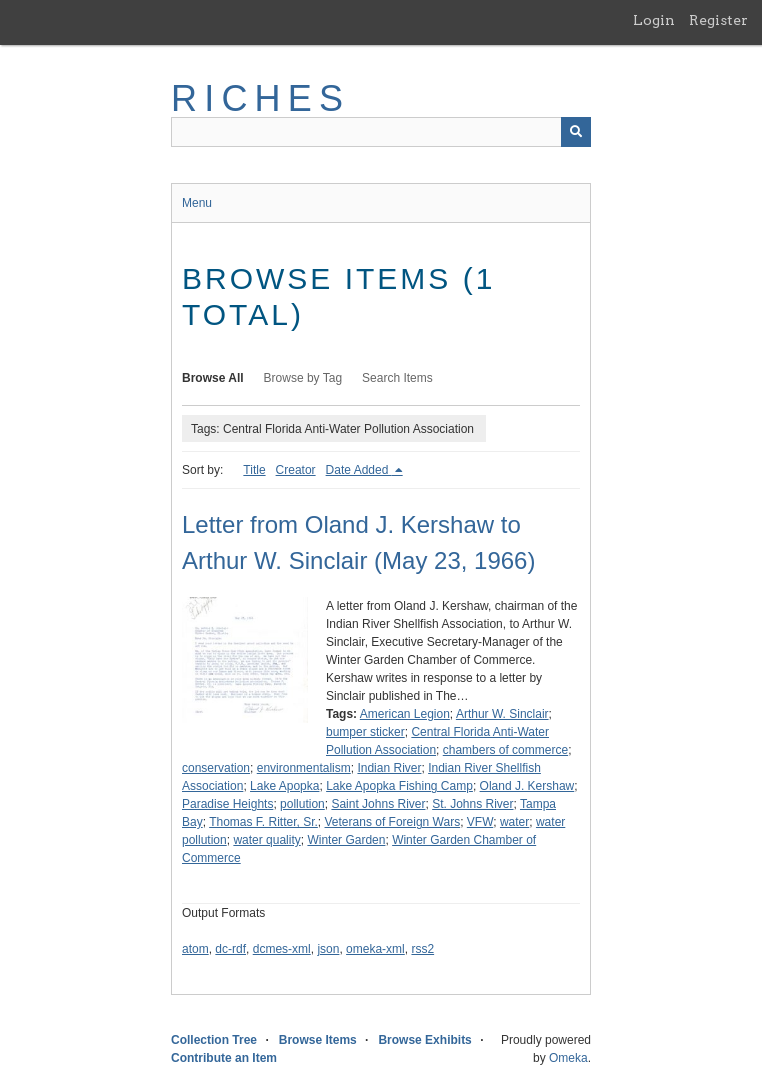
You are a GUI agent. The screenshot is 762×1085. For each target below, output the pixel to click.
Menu (197, 203)
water (514, 822)
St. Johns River (472, 804)
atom (195, 949)
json (328, 949)
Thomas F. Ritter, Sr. (263, 822)
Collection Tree (214, 1040)
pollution (302, 804)
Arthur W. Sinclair (502, 714)
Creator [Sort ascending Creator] (296, 470)
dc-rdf (230, 949)
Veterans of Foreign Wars (393, 822)
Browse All (213, 378)
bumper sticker (365, 732)
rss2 (422, 949)
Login (654, 20)
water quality (266, 840)
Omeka (568, 1058)
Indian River (389, 768)
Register (718, 20)
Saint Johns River (378, 804)
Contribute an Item (224, 1058)
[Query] (381, 132)
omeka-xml (375, 949)
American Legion (405, 714)
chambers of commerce (505, 750)
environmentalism (304, 768)
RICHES (260, 98)
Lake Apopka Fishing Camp (399, 786)
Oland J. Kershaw (527, 786)
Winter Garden (346, 840)
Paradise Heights (227, 804)
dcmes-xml (282, 949)
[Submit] (576, 132)
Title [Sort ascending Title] (254, 470)
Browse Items (318, 1040)
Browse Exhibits (424, 1040)
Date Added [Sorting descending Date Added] (359, 470)
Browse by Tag (303, 378)
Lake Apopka (284, 786)
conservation (216, 768)
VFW (480, 822)
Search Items (397, 378)
